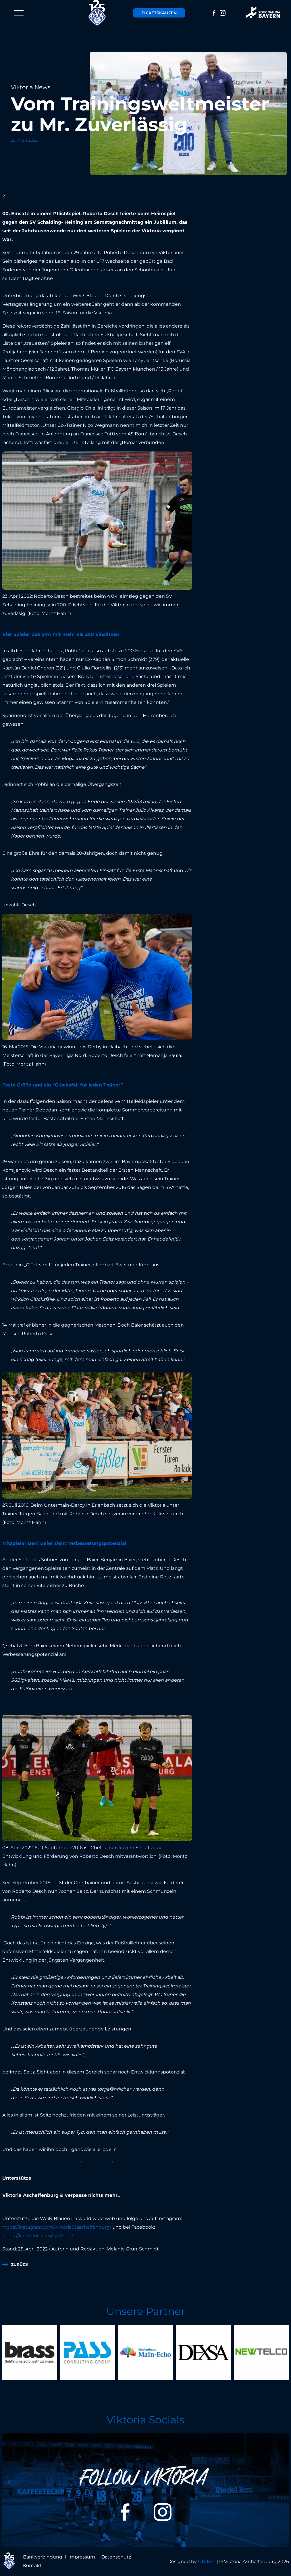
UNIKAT (206, 2561)
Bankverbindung (42, 2557)
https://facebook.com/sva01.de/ (38, 2235)
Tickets (159, 12)
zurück (19, 2264)
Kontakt (32, 2565)
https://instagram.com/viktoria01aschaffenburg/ (56, 2227)
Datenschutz (116, 2557)
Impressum (81, 2557)
